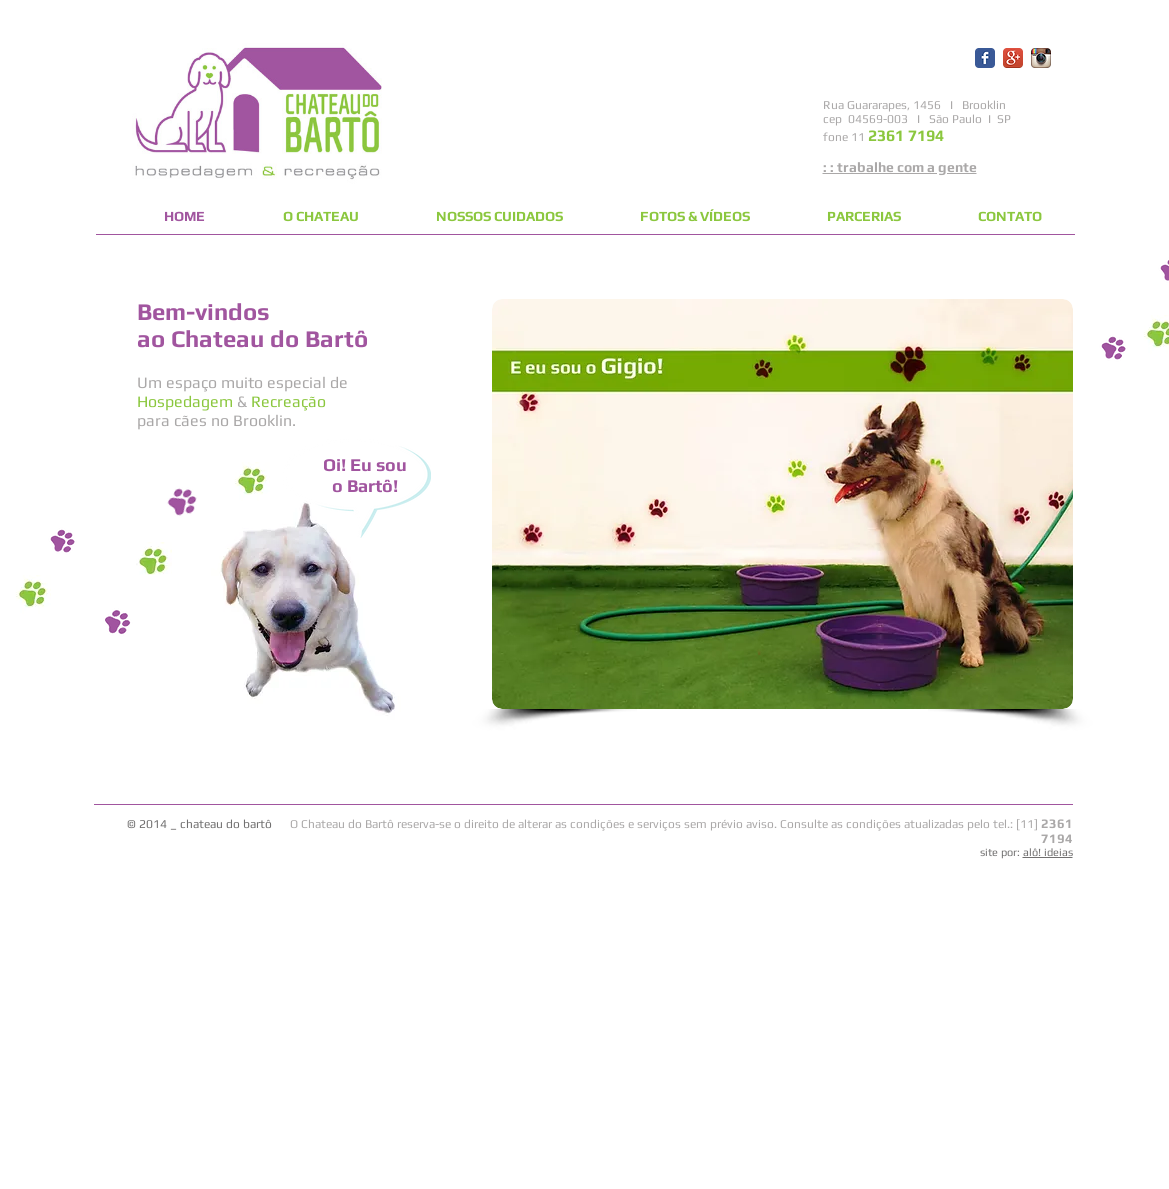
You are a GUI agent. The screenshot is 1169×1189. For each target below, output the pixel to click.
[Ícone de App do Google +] (1013, 58)
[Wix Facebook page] (985, 58)
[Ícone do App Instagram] (1041, 58)
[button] (782, 504)
